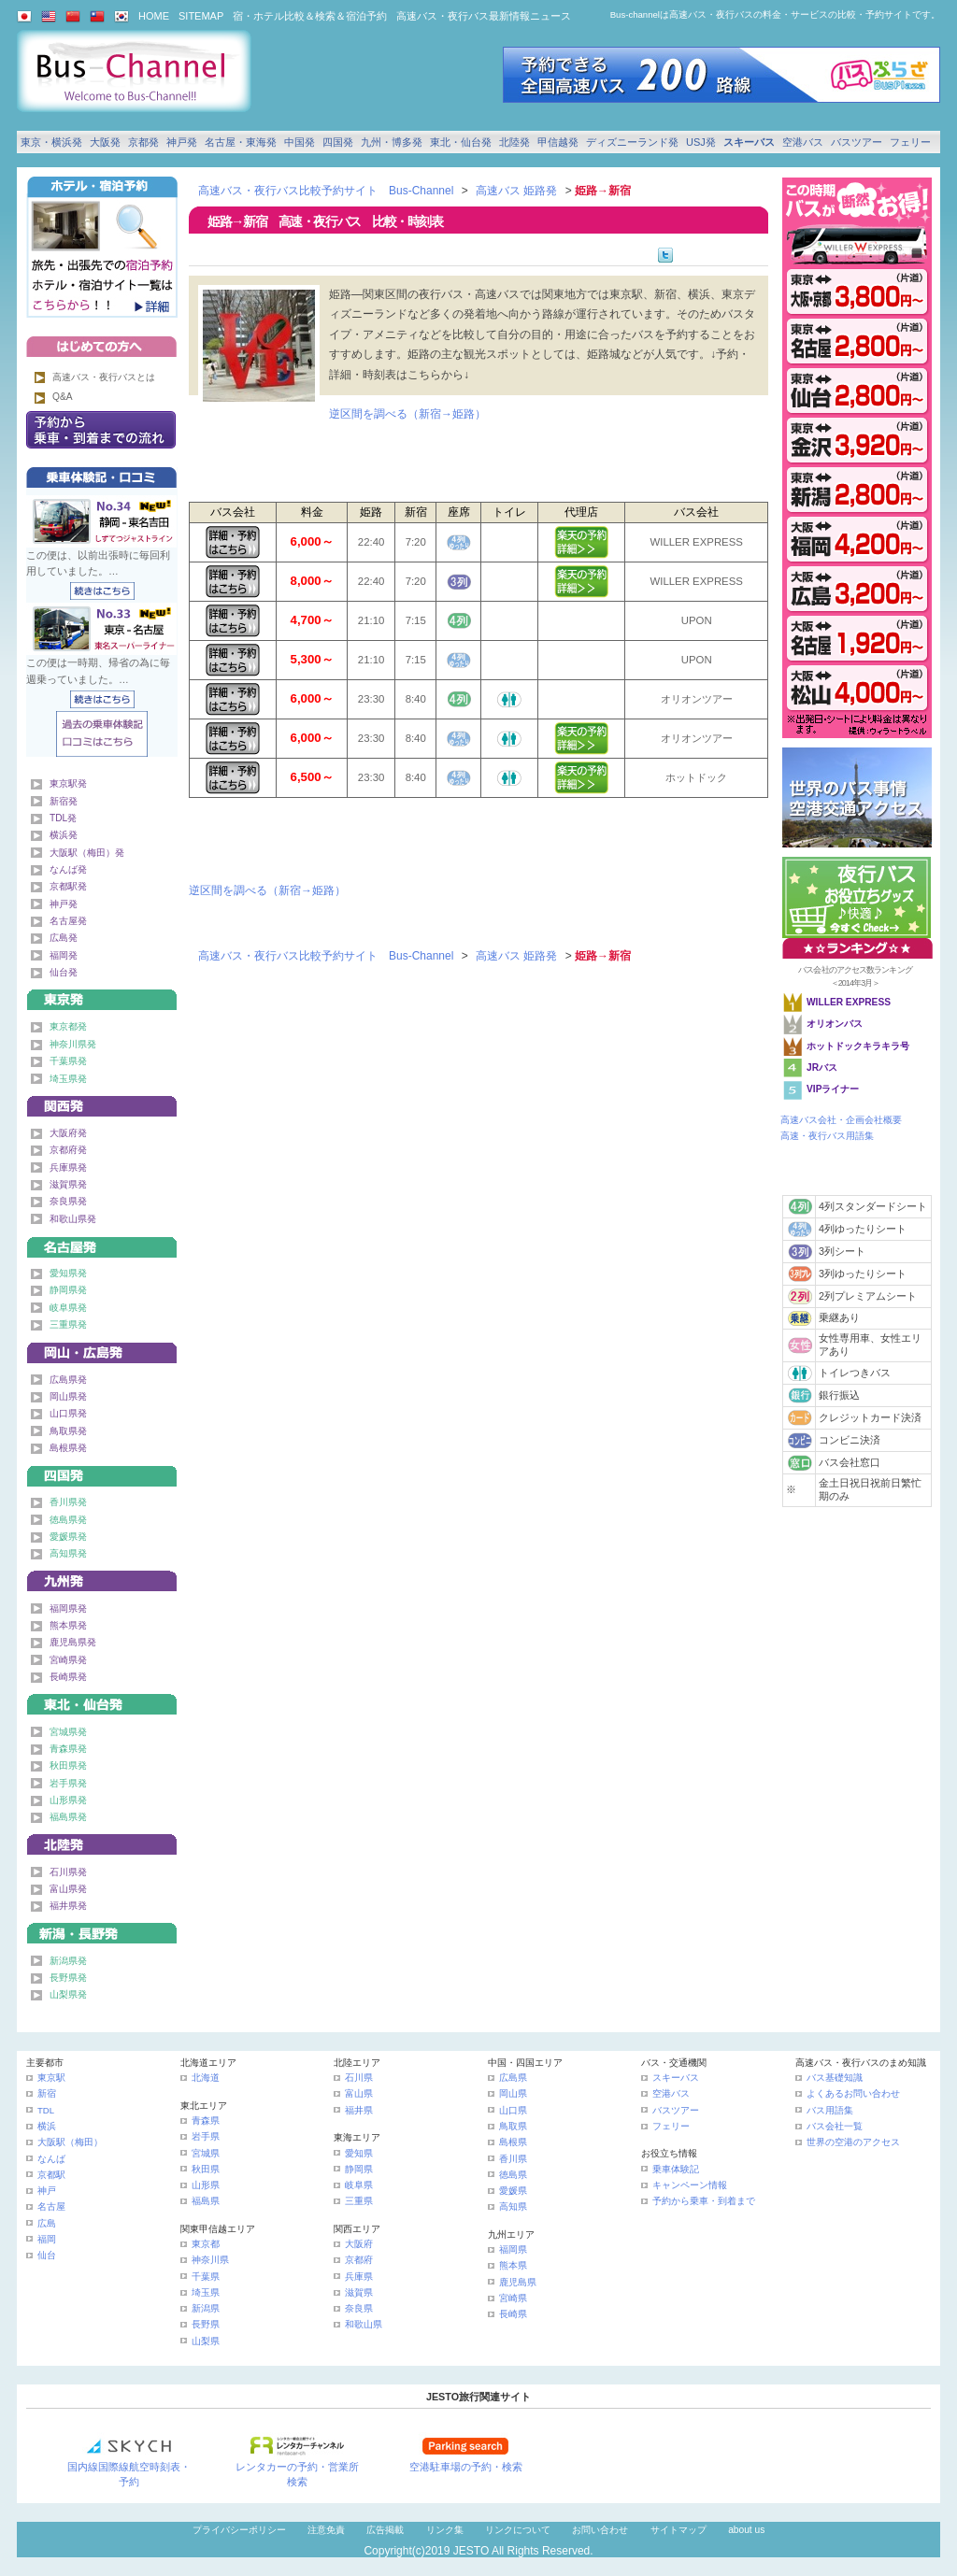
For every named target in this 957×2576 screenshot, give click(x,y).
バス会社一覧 (835, 2126)
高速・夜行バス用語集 (827, 1136)
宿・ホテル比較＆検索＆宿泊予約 (310, 15)
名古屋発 (68, 921)
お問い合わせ (600, 2530)
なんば (51, 2159)
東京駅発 (68, 783)
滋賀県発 (68, 1184)
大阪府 (359, 2244)
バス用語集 (830, 2110)
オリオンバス (835, 1023)
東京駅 (51, 2077)
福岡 (46, 2239)
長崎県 (513, 2314)
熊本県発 (68, 1625)
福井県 (359, 2110)
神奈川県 (210, 2260)
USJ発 (701, 142)
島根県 (513, 2142)
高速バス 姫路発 (516, 190)
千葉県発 (68, 1061)
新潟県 (206, 2308)
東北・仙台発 (461, 142)
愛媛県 (513, 2190)
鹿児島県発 (73, 1642)
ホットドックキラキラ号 (859, 1046)
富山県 (359, 2093)
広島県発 (68, 1379)
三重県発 (68, 1324)
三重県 (359, 2201)
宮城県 (206, 2153)
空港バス (802, 142)
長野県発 (68, 1977)
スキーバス (749, 142)
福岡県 (513, 2249)
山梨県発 (68, 1994)
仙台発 (64, 972)
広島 (46, 2223)
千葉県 (206, 2276)
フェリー (910, 142)
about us (746, 2530)
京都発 (143, 142)
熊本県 (513, 2265)
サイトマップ (678, 2530)
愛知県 (359, 2153)
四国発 (337, 142)
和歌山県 (363, 2324)
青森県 (206, 2120)
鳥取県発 (68, 1431)
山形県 (206, 2185)
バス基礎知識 (835, 2077)
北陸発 (514, 142)
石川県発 (68, 1872)
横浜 (46, 2126)
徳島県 (513, 2175)
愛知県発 (68, 1273)
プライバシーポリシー (239, 2530)
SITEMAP (201, 15)
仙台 (46, 2255)
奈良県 (359, 2308)
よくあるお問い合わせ (853, 2093)
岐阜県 (359, 2185)
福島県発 (68, 1817)
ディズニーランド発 (632, 142)
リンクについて (517, 2530)
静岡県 (359, 2169)
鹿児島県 (517, 2282)
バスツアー (856, 142)
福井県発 (68, 1905)
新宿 (46, 2093)
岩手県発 (68, 1783)
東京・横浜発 (51, 142)
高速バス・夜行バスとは (103, 377)
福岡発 (64, 955)
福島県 (206, 2201)
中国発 (299, 142)
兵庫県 (359, 2276)
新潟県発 (68, 1961)
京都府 (359, 2260)
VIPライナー (833, 1089)
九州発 (102, 1578)
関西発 (102, 1102)
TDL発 (63, 818)
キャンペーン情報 (689, 2185)
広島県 (513, 2077)
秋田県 (206, 2169)
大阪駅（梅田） (70, 2142)
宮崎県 (513, 2298)
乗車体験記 (675, 2169)
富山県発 (68, 1889)
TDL (45, 2110)
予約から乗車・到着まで (703, 2201)
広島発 (64, 937)
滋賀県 (359, 2292)
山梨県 (206, 2341)
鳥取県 (513, 2126)
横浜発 (64, 835)
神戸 (46, 2190)
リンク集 (445, 2530)
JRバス (822, 1067)
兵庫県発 (68, 1167)
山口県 (513, 2110)
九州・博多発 (391, 142)
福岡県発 (68, 1608)
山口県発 (68, 1413)
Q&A (62, 396)
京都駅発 (68, 886)
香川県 (513, 2159)
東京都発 (68, 1026)
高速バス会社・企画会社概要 (841, 1120)
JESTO (471, 2550)
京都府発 (68, 1150)
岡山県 (513, 2093)
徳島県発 (68, 1520)
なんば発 (68, 869)
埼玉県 (206, 2292)
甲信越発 (557, 142)
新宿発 (64, 801)
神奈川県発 (73, 1044)
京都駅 (51, 2175)
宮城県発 (68, 1732)
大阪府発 (68, 1133)
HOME (153, 15)
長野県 (206, 2324)
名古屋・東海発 (241, 142)
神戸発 (181, 142)
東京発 (102, 996)
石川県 (359, 2077)
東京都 (206, 2244)
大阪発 (105, 142)
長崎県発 (68, 1677)
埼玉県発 (68, 1079)
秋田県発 (68, 1765)
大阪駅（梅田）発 (87, 852)
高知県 (513, 2206)
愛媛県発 (68, 1536)
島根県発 (68, 1448)
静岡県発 (68, 1290)
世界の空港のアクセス (853, 2142)
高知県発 (68, 1553)
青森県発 (68, 1748)
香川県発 (68, 1502)
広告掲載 (385, 2530)
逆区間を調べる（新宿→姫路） (407, 413)
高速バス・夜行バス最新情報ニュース (483, 15)
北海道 (206, 2077)
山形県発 (68, 1800)
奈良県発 (68, 1201)
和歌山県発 (73, 1219)
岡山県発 (68, 1396)
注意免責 (326, 2530)
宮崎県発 (68, 1660)
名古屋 (51, 2206)
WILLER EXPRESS (849, 1002)
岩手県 (206, 2136)
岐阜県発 (68, 1307)
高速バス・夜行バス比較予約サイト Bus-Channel (325, 190)
